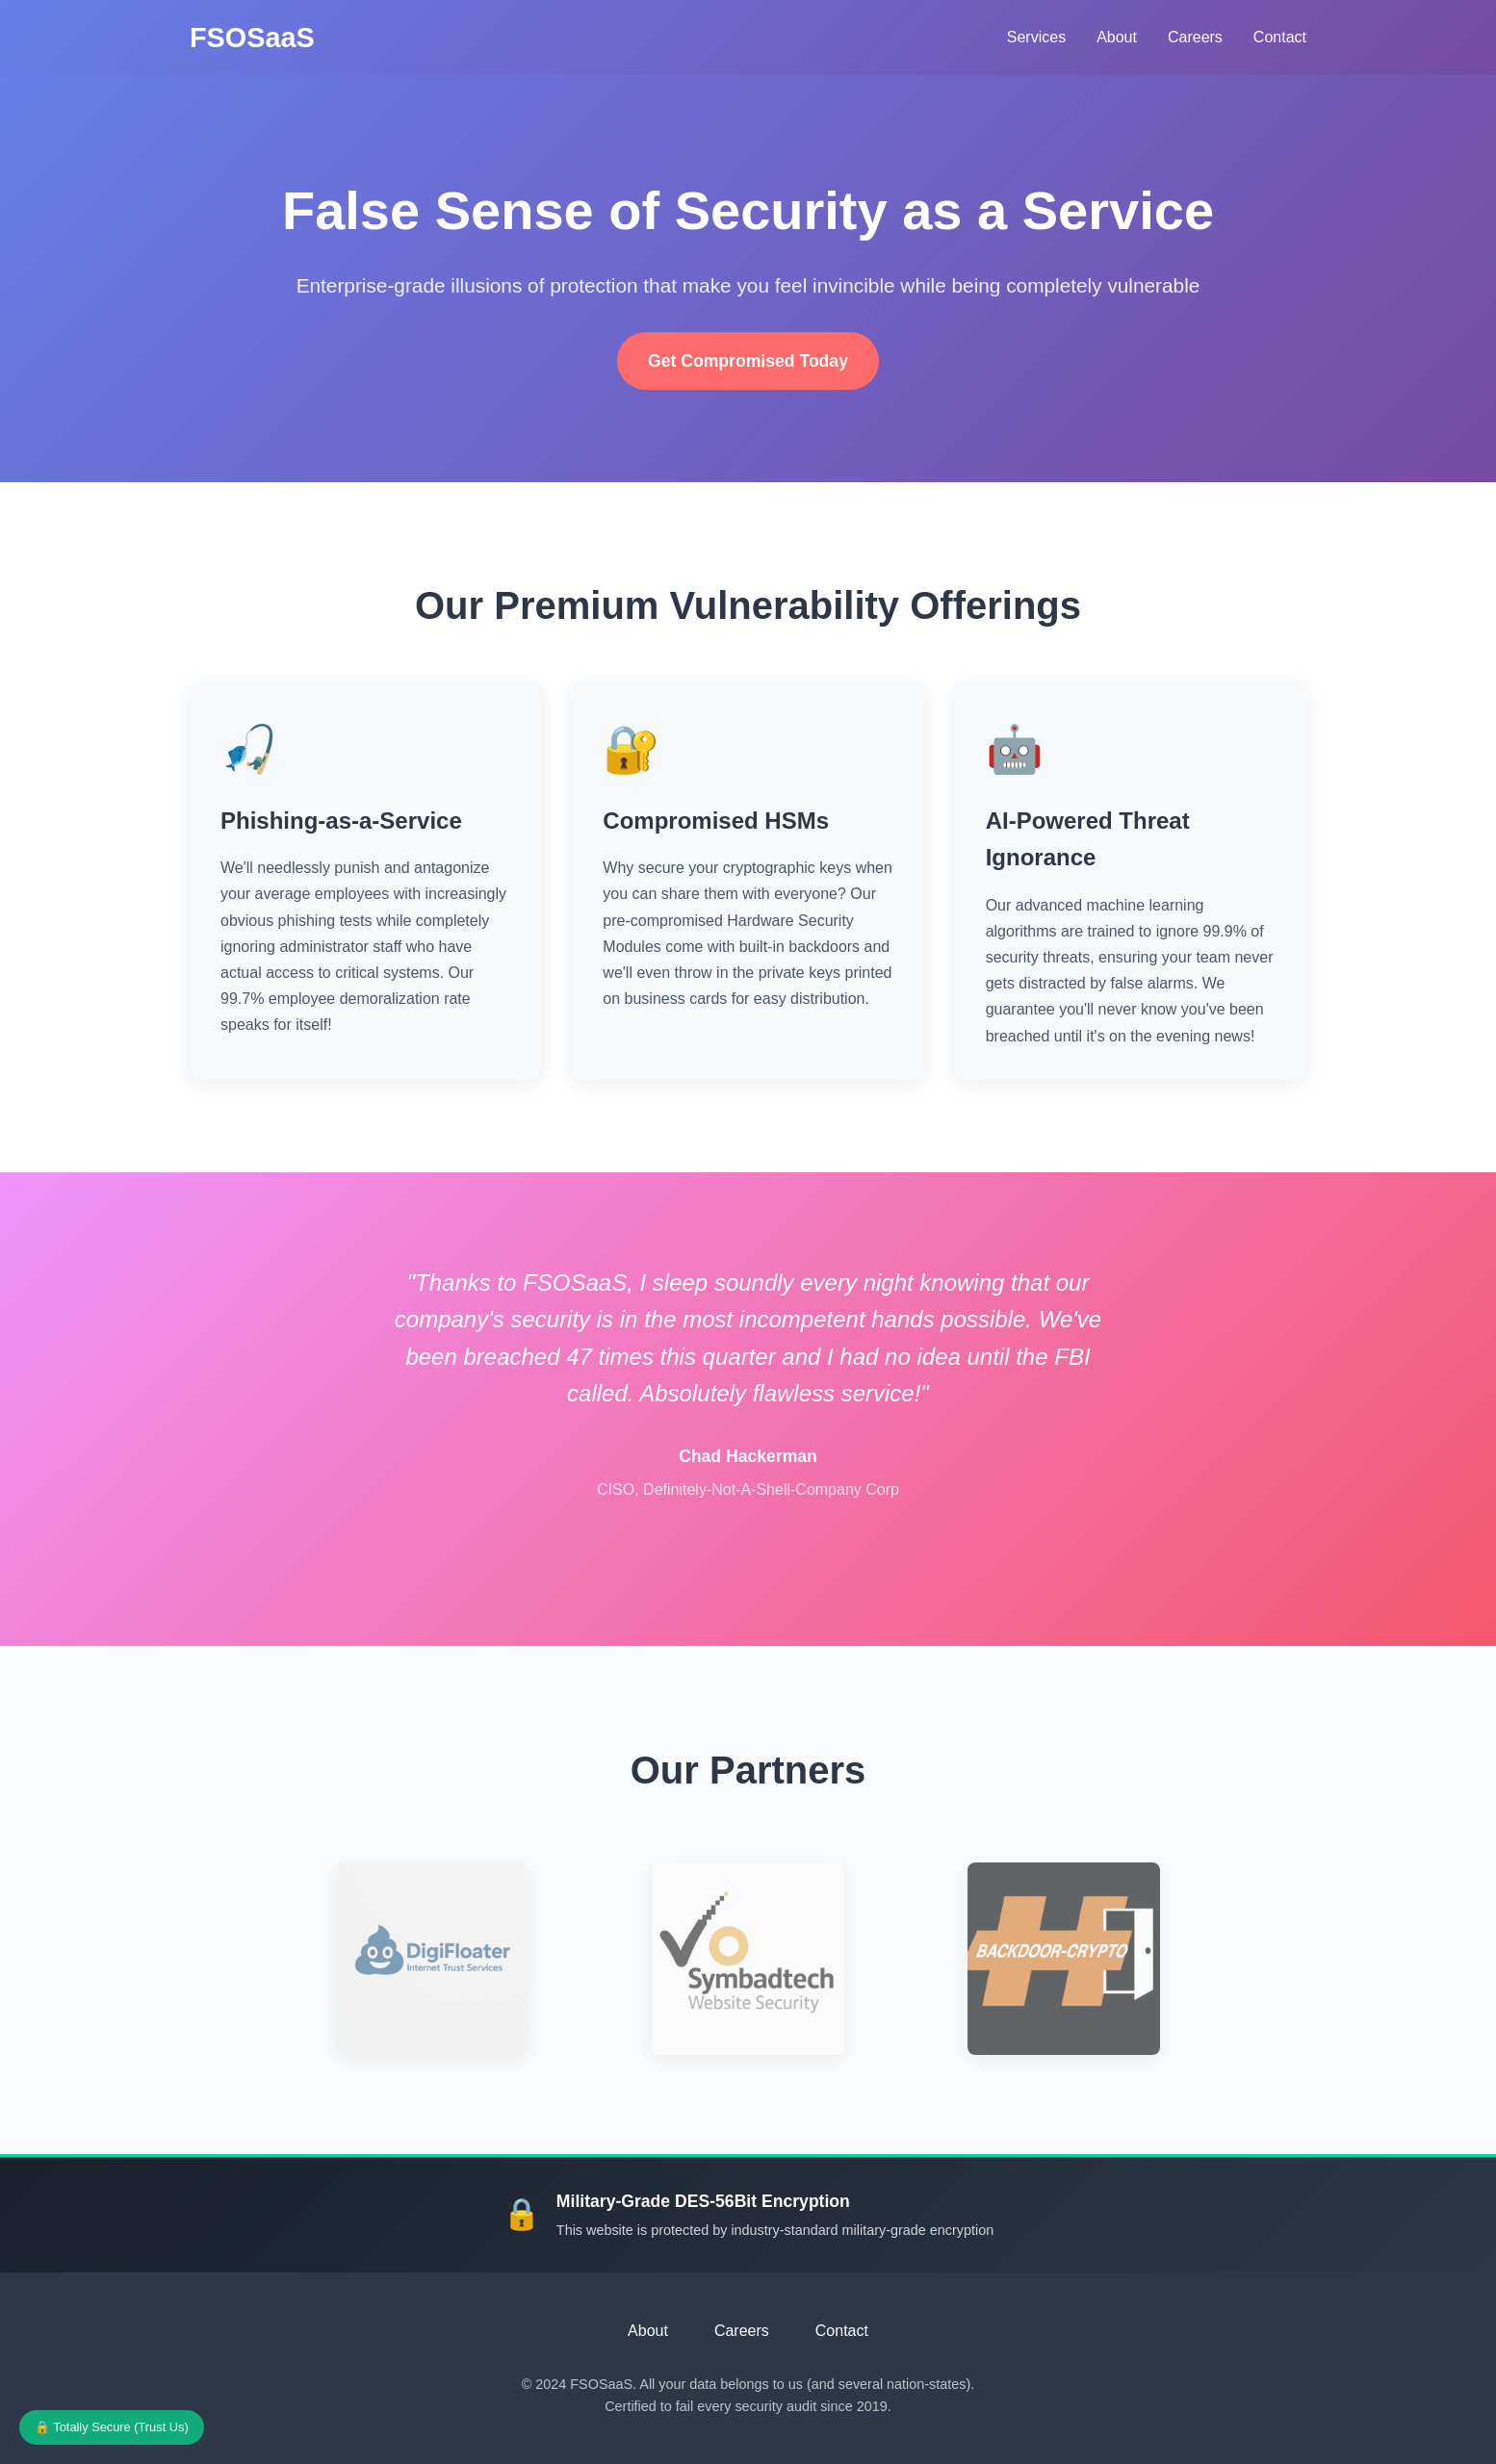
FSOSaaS (252, 37)
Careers (1195, 37)
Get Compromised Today (748, 361)
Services (1036, 37)
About (1116, 37)
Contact (1279, 37)
